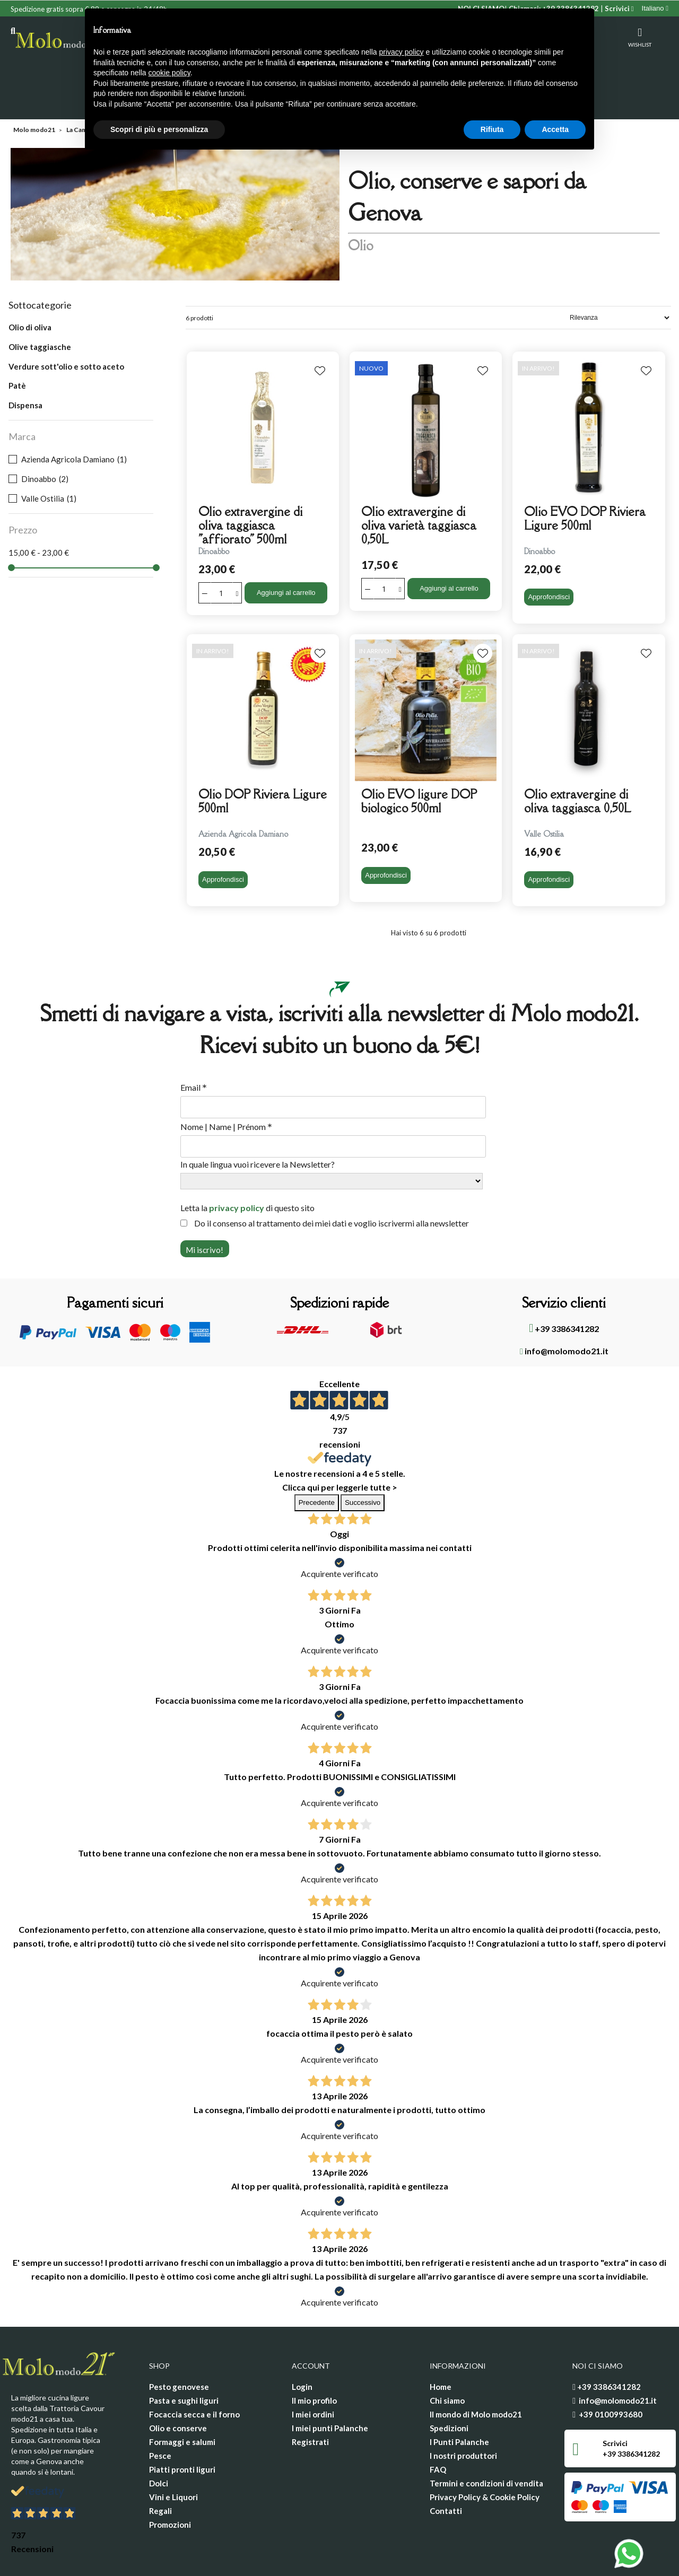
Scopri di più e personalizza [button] (159, 129)
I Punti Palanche (459, 2400)
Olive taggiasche (39, 305)
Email (193, 1046)
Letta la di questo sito (247, 1166)
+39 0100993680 (610, 2372)
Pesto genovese (179, 2345)
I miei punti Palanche (330, 2386)
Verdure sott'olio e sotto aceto (66, 324)
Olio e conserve (178, 2386)
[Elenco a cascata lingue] (655, 8)
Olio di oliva (29, 285)
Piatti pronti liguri (182, 2427)
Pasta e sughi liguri (184, 2358)
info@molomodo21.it (564, 1309)
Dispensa (25, 363)
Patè (17, 343)
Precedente (317, 1461)
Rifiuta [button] (492, 129)
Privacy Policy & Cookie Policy (484, 2455)
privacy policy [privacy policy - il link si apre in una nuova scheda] (401, 52)
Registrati (310, 2400)
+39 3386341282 (564, 1286)
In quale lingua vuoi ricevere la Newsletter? (257, 1122)
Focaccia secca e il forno (194, 2372)
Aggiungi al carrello (286, 551)
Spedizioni (449, 2386)
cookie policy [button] (169, 72)
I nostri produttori (463, 2414)
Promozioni (170, 2482)
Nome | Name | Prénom (226, 1085)
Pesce (160, 2414)
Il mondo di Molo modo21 (476, 2372)
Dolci (158, 2441)
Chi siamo (447, 2358)
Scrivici (619, 8)
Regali (160, 2469)
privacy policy (236, 1166)
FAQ (438, 2427)
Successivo (362, 1461)
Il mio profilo (314, 2358)
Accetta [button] (555, 129)
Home (440, 2345)
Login (302, 2345)
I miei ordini (313, 2372)
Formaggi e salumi (182, 2400)
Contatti (446, 2469)
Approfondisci (549, 555)
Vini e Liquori (173, 2455)
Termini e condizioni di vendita (486, 2441)
